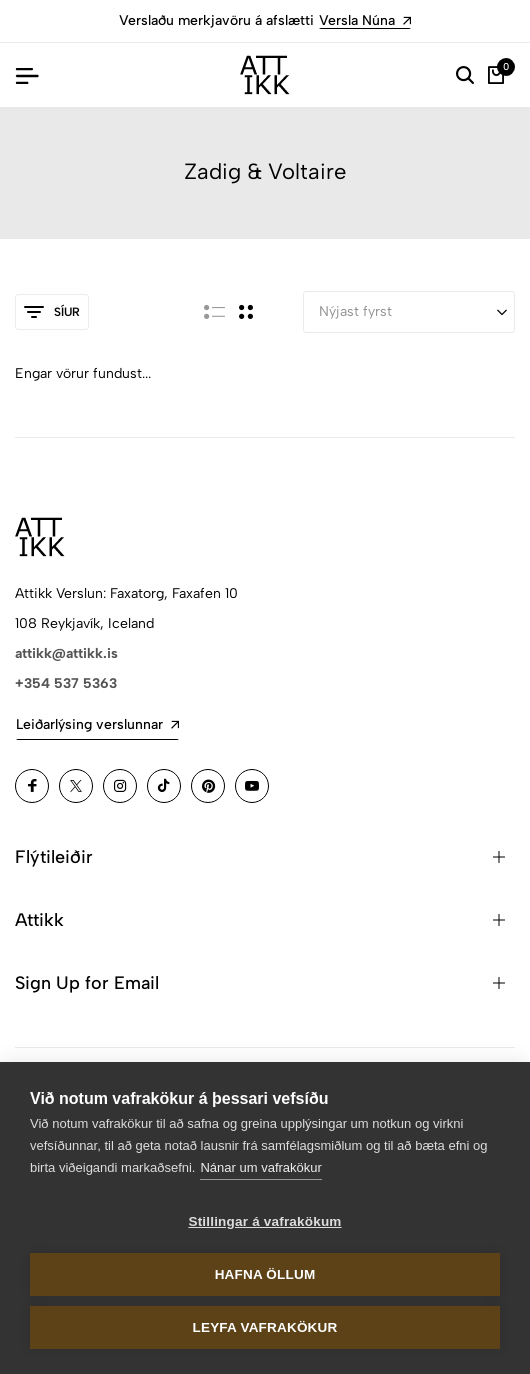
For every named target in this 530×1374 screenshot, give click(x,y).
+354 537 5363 (66, 683)
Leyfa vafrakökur (265, 1327)
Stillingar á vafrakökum (264, 1221)
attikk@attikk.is (66, 653)
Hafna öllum (265, 1274)
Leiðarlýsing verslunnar (97, 724)
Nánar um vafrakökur (260, 1167)
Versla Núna (365, 20)
